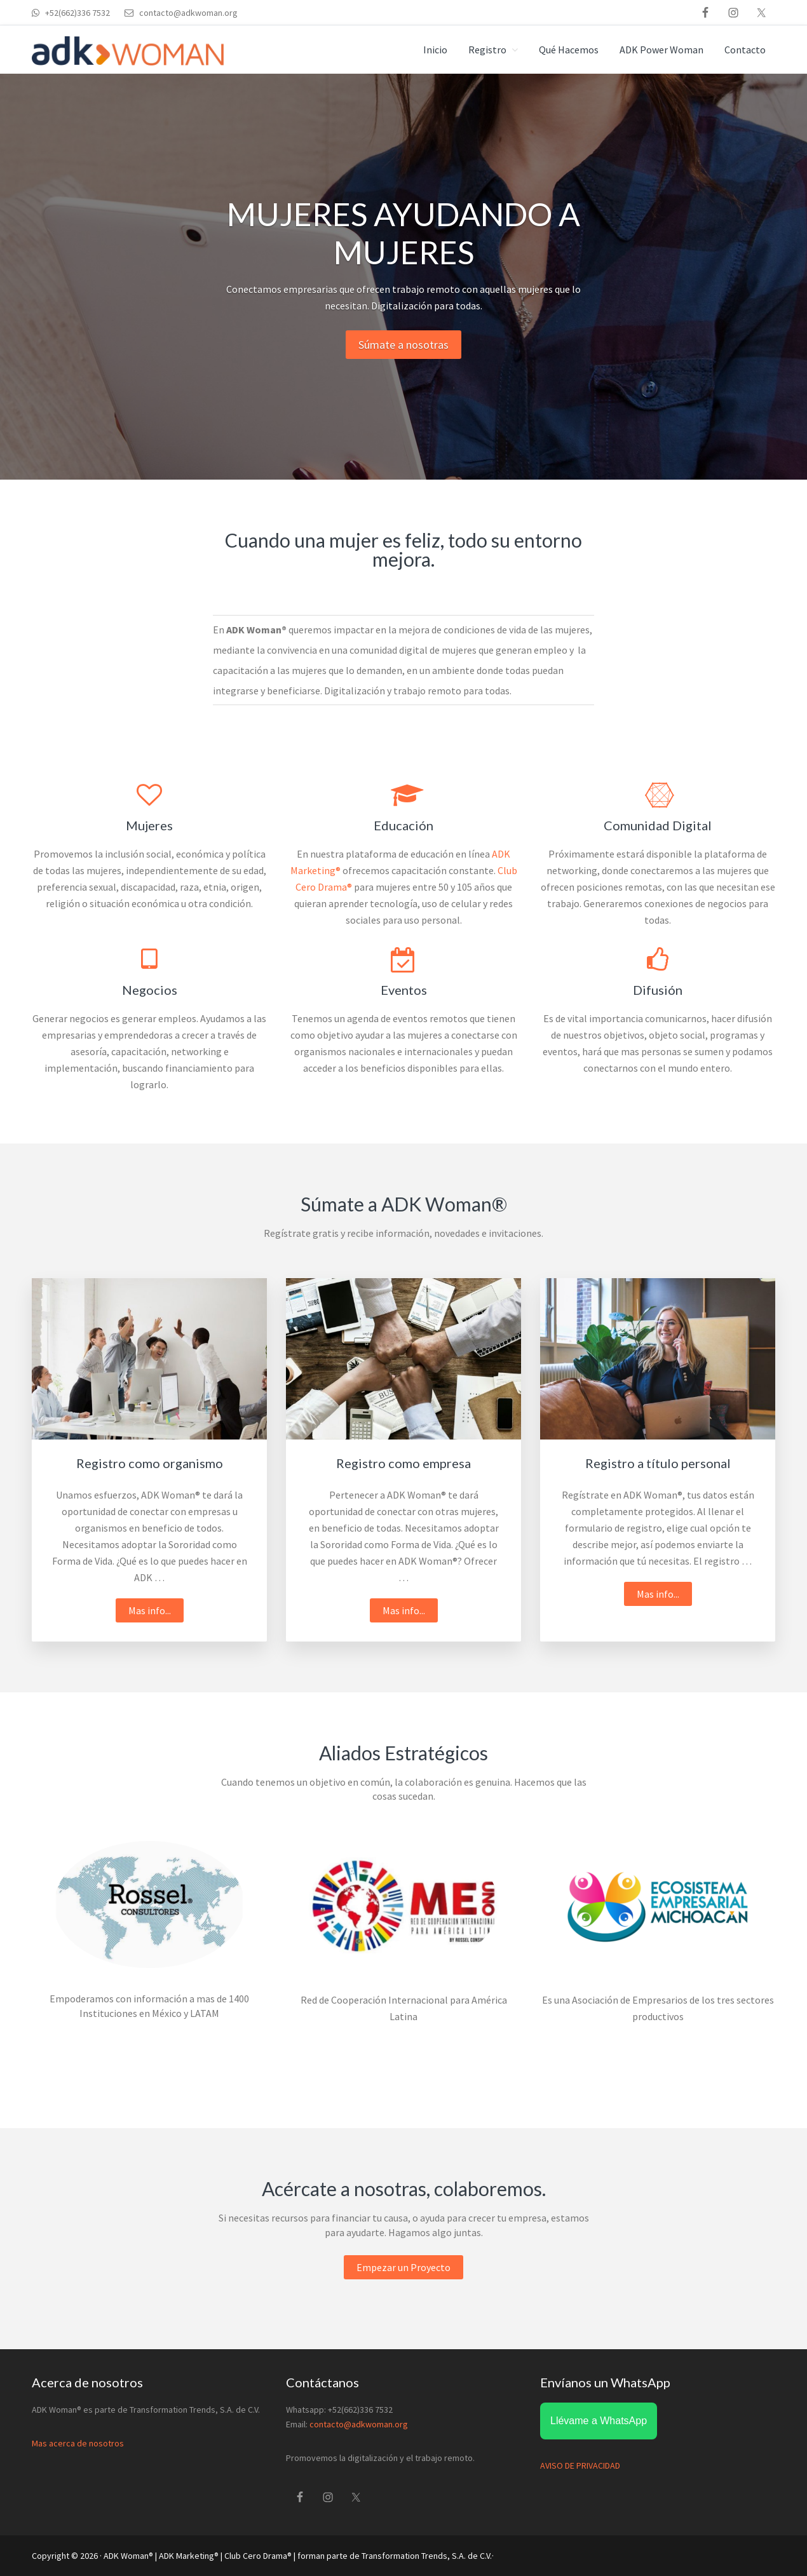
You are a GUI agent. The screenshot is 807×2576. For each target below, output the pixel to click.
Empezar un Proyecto (403, 2267)
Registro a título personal (658, 1463)
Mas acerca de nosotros (78, 2443)
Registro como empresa (403, 1463)
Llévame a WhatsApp (598, 2420)
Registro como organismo (149, 1463)
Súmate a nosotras (403, 344)
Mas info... (156, 1612)
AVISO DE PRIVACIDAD (580, 2465)
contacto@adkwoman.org (358, 2424)
